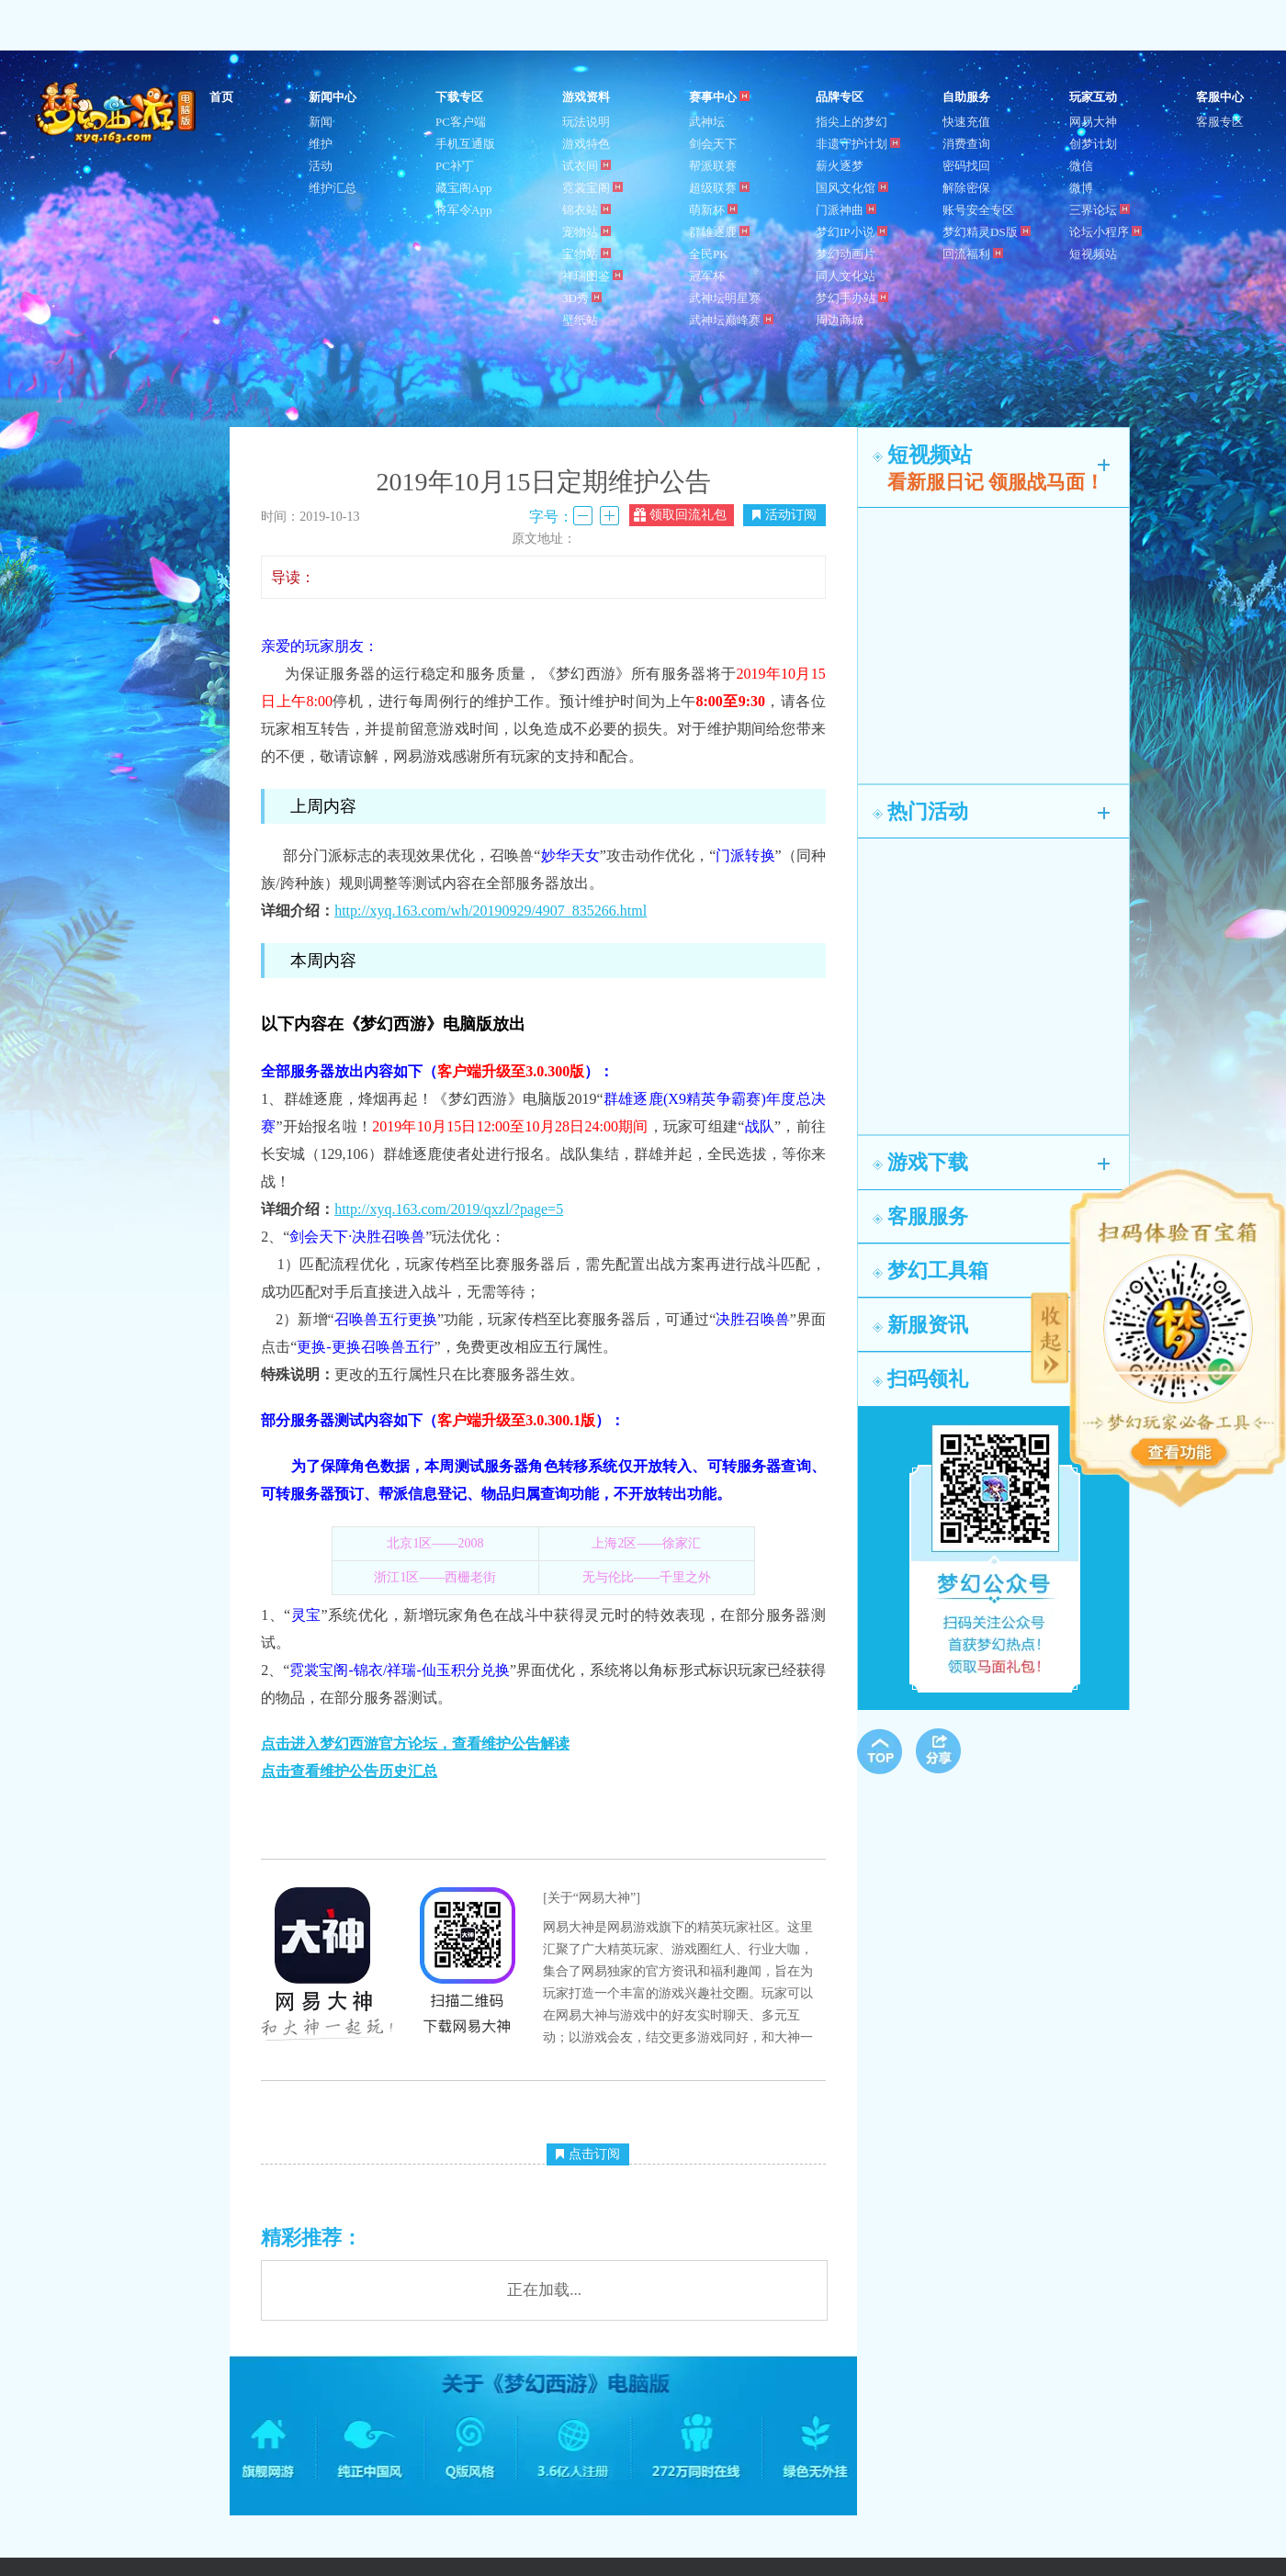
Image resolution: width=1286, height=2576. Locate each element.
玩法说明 (586, 122)
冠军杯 (707, 276)
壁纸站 (580, 320)
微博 (1081, 188)
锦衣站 (586, 210)
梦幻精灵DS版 (986, 232)
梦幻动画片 (845, 254)
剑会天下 (713, 144)
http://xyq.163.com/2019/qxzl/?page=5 (448, 1209)
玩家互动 (1093, 97)
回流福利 (972, 254)
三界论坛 (1099, 210)
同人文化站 (845, 276)
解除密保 (966, 188)
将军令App (463, 210)
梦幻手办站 (852, 298)
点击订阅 (588, 2154)
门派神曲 (846, 210)
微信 (1081, 166)
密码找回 (966, 166)
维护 (321, 144)
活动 (321, 166)
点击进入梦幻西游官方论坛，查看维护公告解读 (415, 1743)
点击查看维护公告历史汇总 (349, 1771)
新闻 (321, 122)
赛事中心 (719, 97)
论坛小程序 (1105, 232)
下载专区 (459, 97)
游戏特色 (586, 144)
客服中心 (1220, 97)
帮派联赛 (713, 166)
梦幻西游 (117, 114)
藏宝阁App (463, 188)
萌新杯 (713, 210)
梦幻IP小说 (851, 232)
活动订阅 (784, 515)
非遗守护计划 (858, 144)
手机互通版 (465, 144)
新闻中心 (332, 97)
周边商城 (839, 320)
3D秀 (582, 298)
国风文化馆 (852, 188)
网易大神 (1093, 122)
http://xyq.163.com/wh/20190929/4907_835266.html (490, 910)
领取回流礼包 (680, 515)
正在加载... (544, 2290)
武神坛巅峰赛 (731, 320)
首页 (221, 97)
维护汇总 (332, 188)
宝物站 (586, 254)
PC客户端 (460, 122)
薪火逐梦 (839, 166)
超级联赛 (719, 188)
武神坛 (707, 122)
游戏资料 (586, 97)
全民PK (708, 254)
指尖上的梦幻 (851, 122)
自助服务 (966, 97)
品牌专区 (839, 97)
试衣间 (586, 166)
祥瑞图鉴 (592, 276)
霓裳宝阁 (592, 188)
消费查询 (966, 144)
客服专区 (1220, 122)
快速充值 (966, 122)
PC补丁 (454, 166)
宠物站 (586, 232)
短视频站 (1093, 254)
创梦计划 (1093, 144)
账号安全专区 (978, 210)
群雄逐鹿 (719, 232)
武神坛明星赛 (725, 298)
